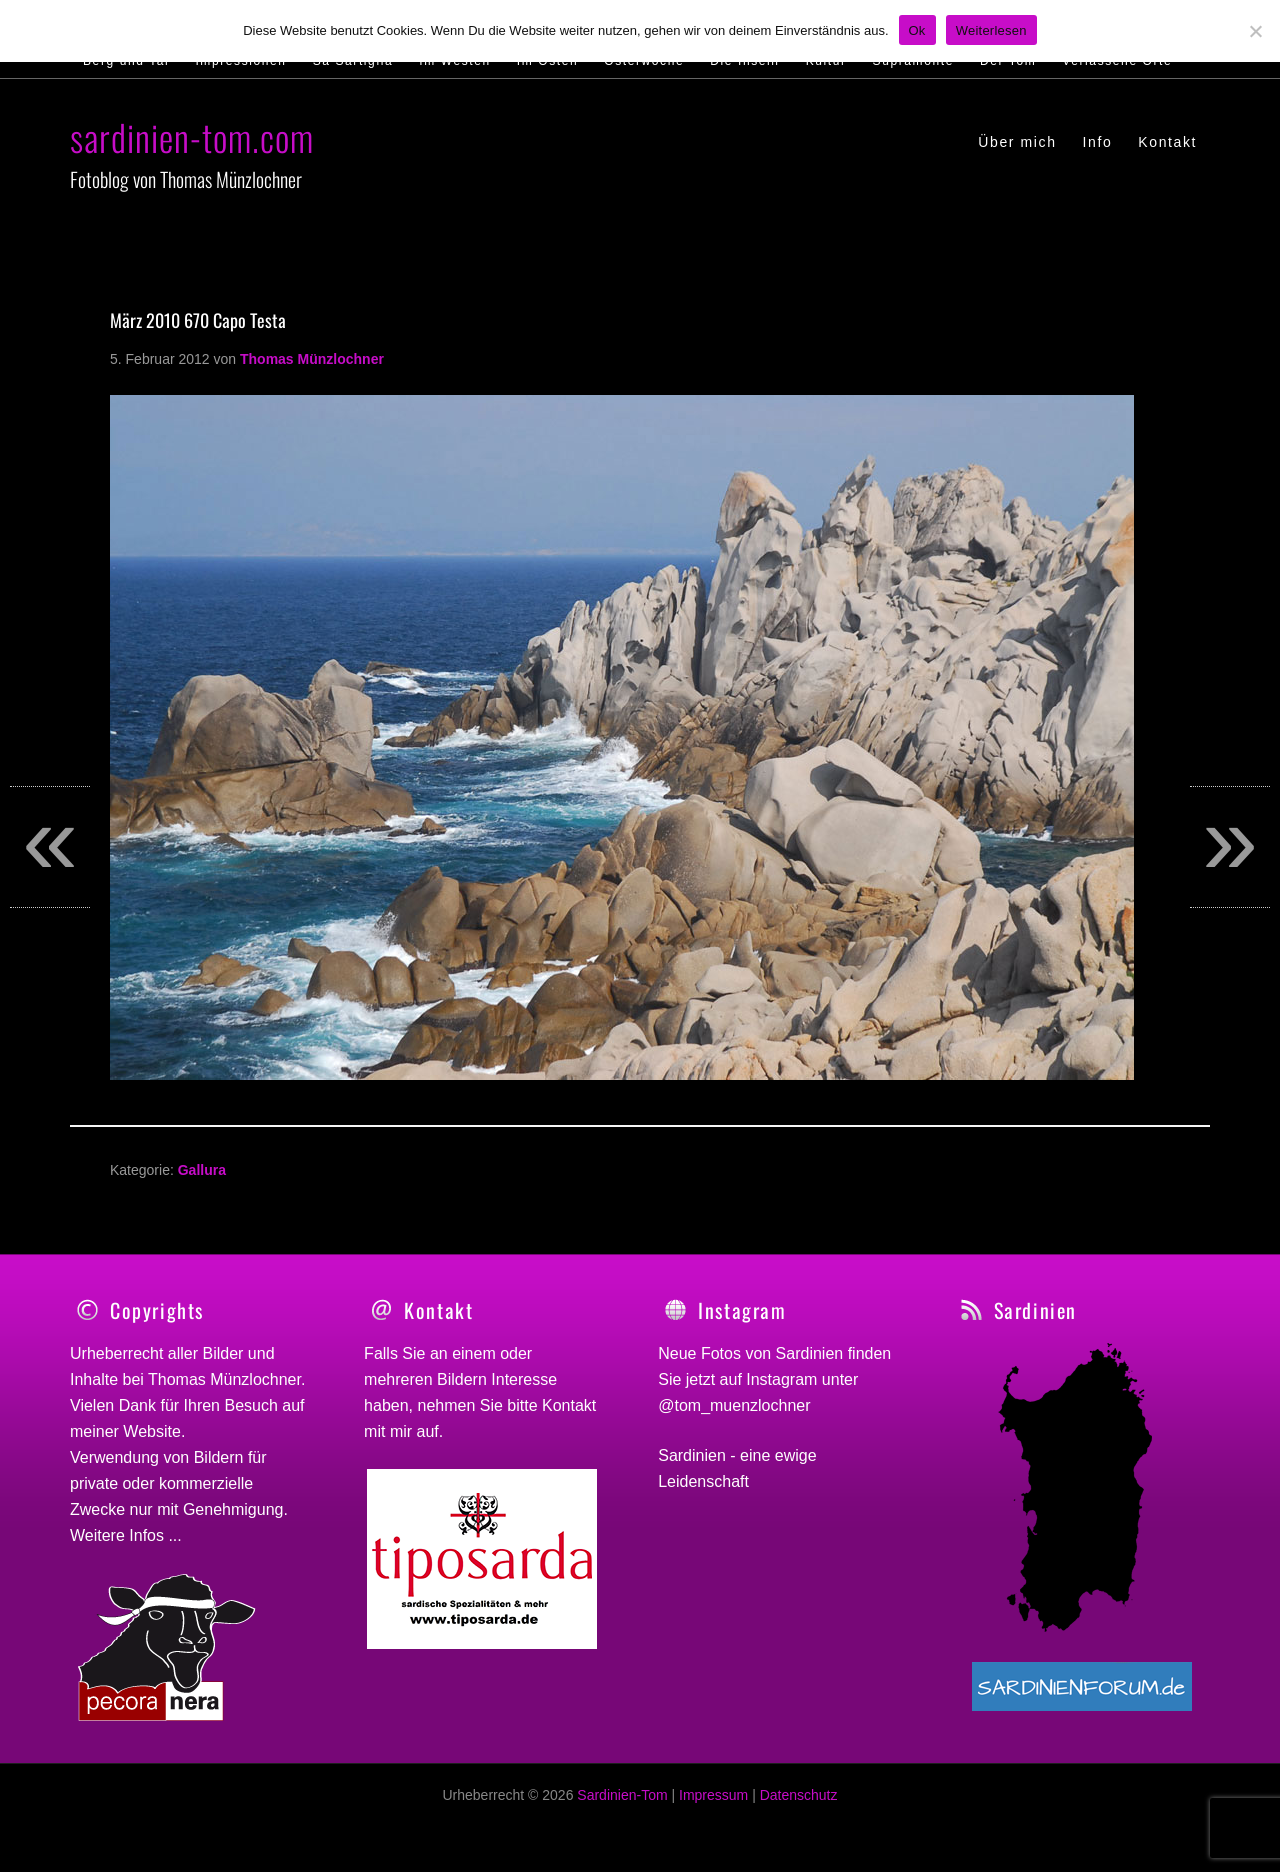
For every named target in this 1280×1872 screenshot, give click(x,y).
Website (152, 1431)
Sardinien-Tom (622, 1806)
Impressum (713, 1806)
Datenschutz (799, 1806)
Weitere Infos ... (126, 1535)
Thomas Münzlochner (224, 1379)
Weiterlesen (991, 30)
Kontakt (569, 1405)
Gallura (202, 1170)
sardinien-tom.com (192, 136)
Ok (917, 30)
